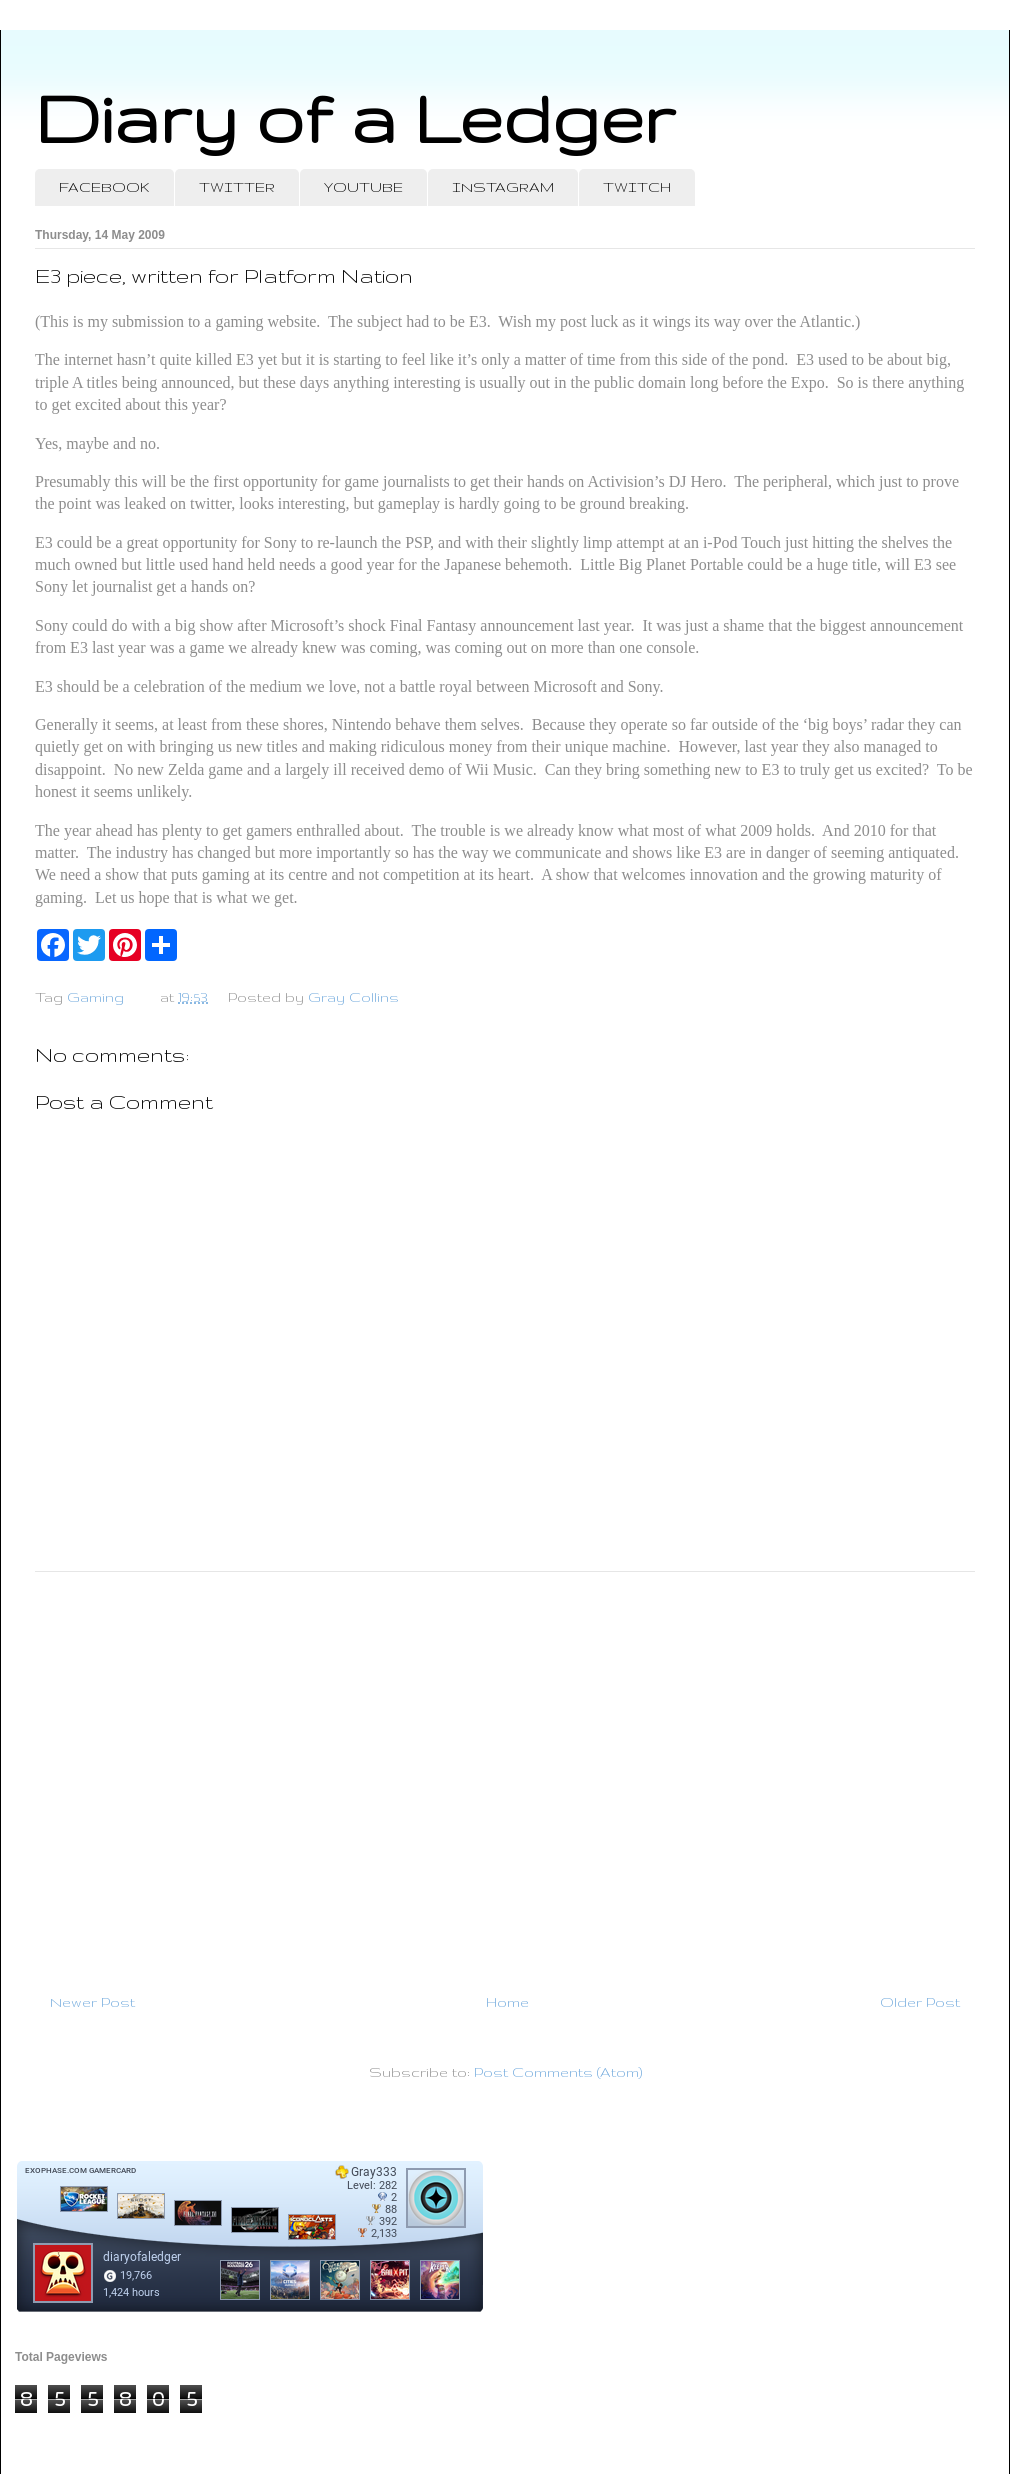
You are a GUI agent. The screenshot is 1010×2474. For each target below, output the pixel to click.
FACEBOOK (104, 187)
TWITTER (237, 187)
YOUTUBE (363, 187)
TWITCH (637, 187)
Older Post (920, 2002)
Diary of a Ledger (355, 117)
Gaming (95, 997)
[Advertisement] (505, 1774)
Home (507, 2002)
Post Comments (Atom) (558, 2072)
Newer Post (92, 2002)
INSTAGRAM (503, 187)
